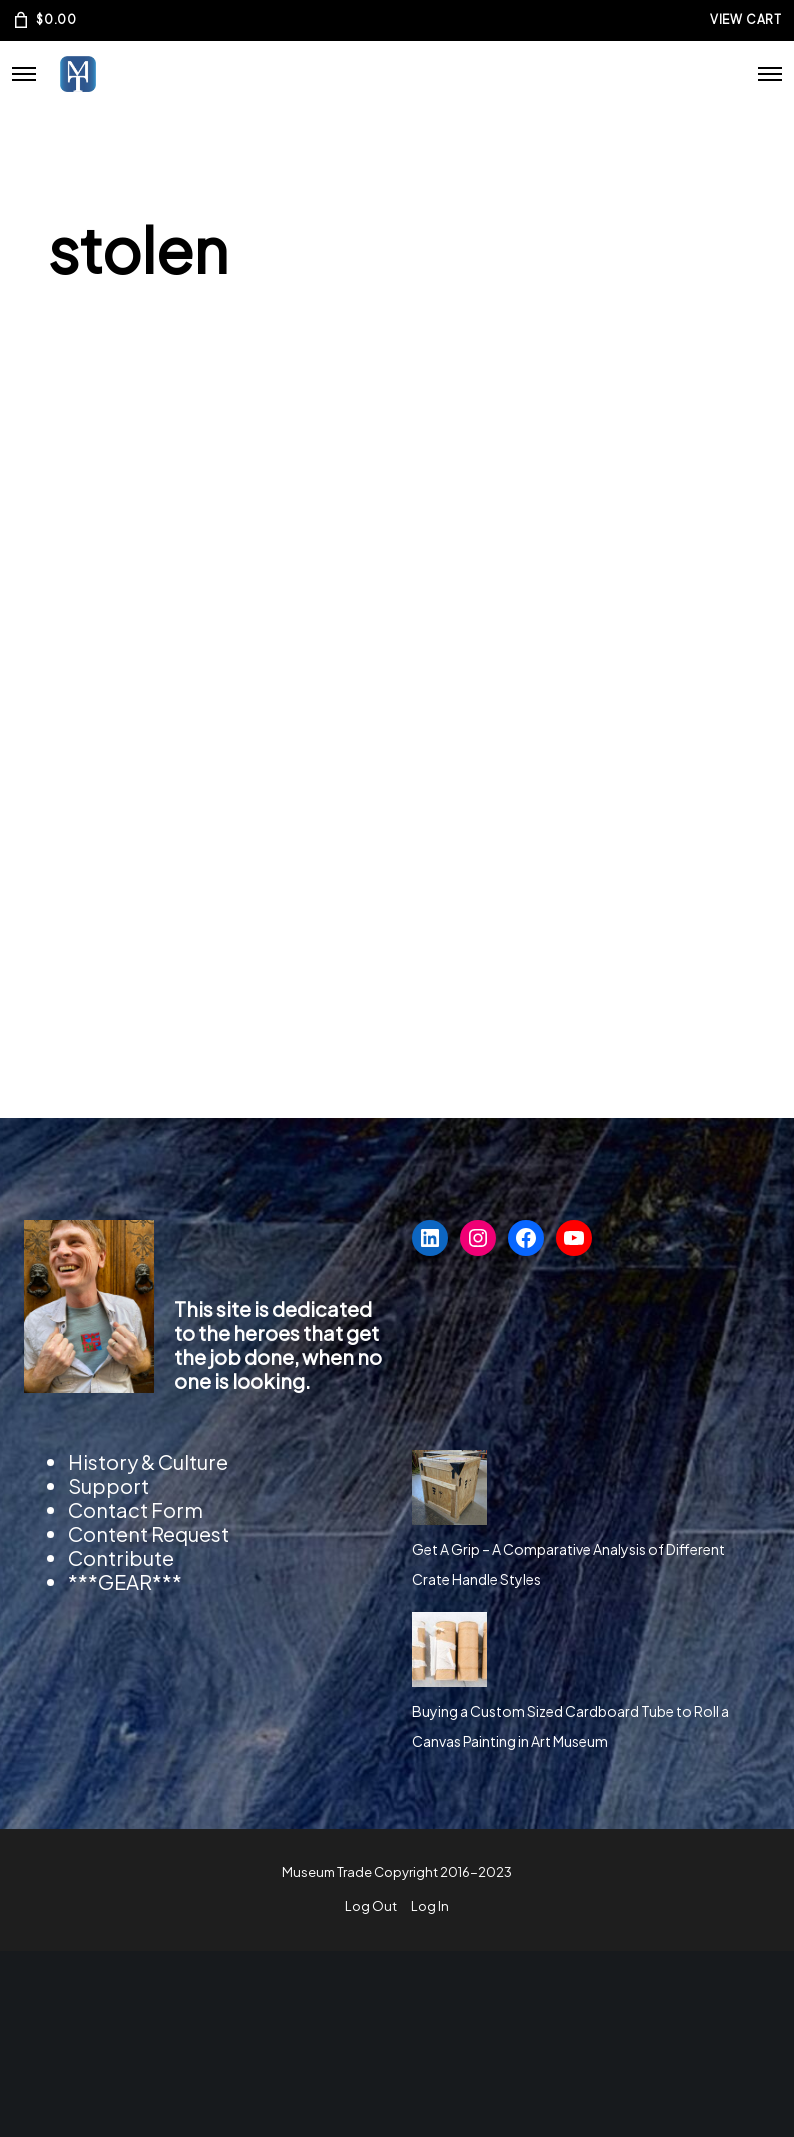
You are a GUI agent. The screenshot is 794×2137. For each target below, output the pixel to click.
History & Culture (148, 1461)
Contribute (121, 1557)
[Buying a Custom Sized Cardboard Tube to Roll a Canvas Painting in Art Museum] (449, 1649)
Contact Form (135, 1509)
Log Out (371, 1906)
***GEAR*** (125, 1581)
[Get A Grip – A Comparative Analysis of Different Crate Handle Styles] (449, 1487)
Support (108, 1485)
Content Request (148, 1533)
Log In (430, 1906)
